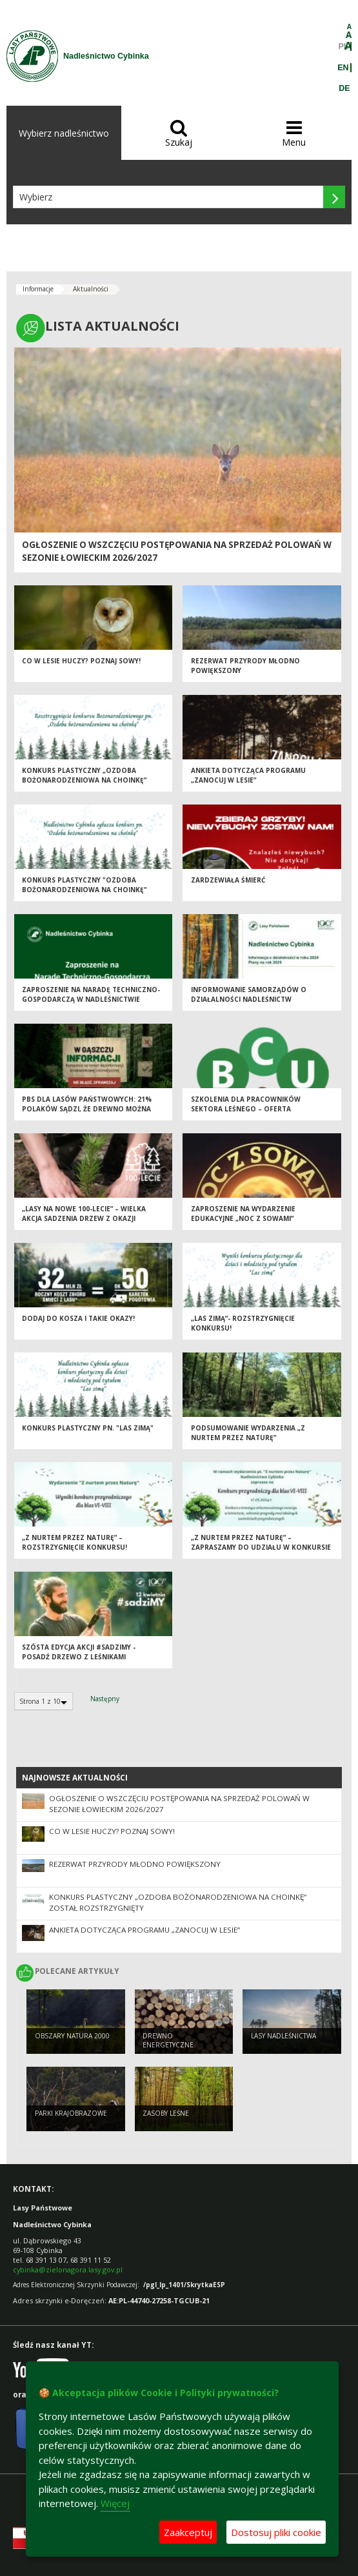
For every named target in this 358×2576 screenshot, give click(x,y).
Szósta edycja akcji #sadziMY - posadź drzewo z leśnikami (78, 1652)
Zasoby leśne (166, 2113)
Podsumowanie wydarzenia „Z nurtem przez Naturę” (248, 1432)
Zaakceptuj (188, 2532)
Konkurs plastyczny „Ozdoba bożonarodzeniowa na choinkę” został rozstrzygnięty (84, 780)
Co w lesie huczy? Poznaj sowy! (81, 660)
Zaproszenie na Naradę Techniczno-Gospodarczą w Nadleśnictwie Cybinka (91, 999)
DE (344, 88)
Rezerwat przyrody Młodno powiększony (135, 1864)
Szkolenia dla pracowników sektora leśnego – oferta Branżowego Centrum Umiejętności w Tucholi (258, 1113)
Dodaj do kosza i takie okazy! (78, 1318)
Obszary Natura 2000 (72, 2035)
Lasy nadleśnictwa (283, 2035)
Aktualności (90, 288)
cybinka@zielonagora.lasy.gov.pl (68, 2269)
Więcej (115, 2503)
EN (342, 67)
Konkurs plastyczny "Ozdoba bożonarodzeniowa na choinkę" (84, 884)
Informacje (38, 288)
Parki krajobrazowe (71, 2113)
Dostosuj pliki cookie (276, 2532)
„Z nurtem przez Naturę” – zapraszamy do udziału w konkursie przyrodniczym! (261, 1547)
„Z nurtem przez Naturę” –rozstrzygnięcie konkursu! (74, 1542)
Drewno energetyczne (168, 2040)
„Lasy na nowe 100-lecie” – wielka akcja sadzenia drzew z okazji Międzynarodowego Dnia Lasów (84, 1218)
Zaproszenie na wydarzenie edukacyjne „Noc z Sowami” (243, 1213)
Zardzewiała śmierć (228, 879)
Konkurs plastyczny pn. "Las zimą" (88, 1427)
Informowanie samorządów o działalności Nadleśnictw (248, 994)
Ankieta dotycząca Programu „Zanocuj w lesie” (248, 775)
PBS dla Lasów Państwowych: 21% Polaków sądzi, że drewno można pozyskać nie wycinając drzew (87, 1108)
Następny (104, 1698)
